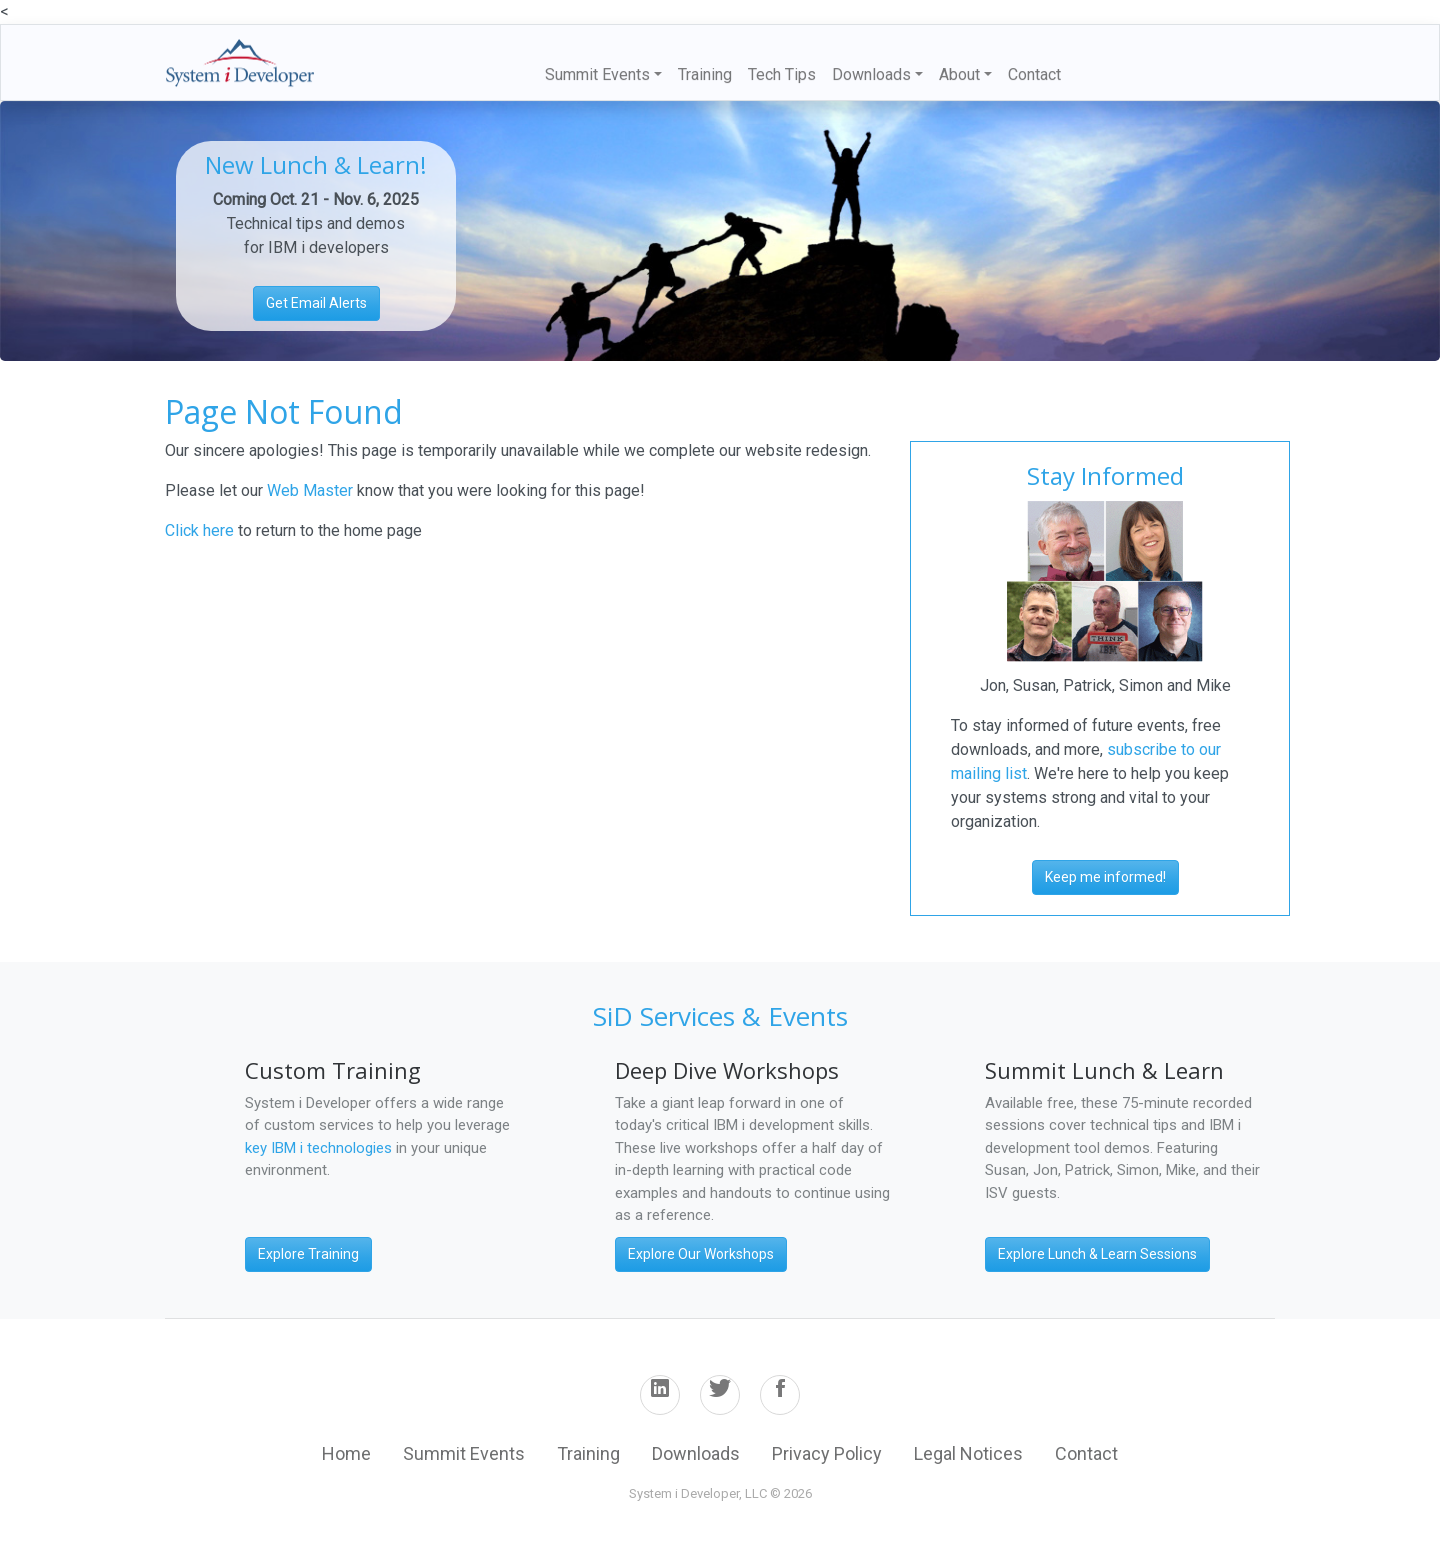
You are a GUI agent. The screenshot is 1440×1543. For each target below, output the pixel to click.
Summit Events (464, 1453)
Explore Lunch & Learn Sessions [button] (1097, 1254)
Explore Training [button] (308, 1254)
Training (705, 74)
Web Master (312, 490)
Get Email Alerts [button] (316, 303)
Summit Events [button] (597, 74)
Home (346, 1453)
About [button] (959, 74)
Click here (199, 530)
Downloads (696, 1453)
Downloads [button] (871, 74)
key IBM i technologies (318, 1148)
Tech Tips (782, 74)
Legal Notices (968, 1453)
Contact (1034, 74)
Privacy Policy (827, 1453)
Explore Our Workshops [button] (701, 1254)
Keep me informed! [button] (1105, 877)
